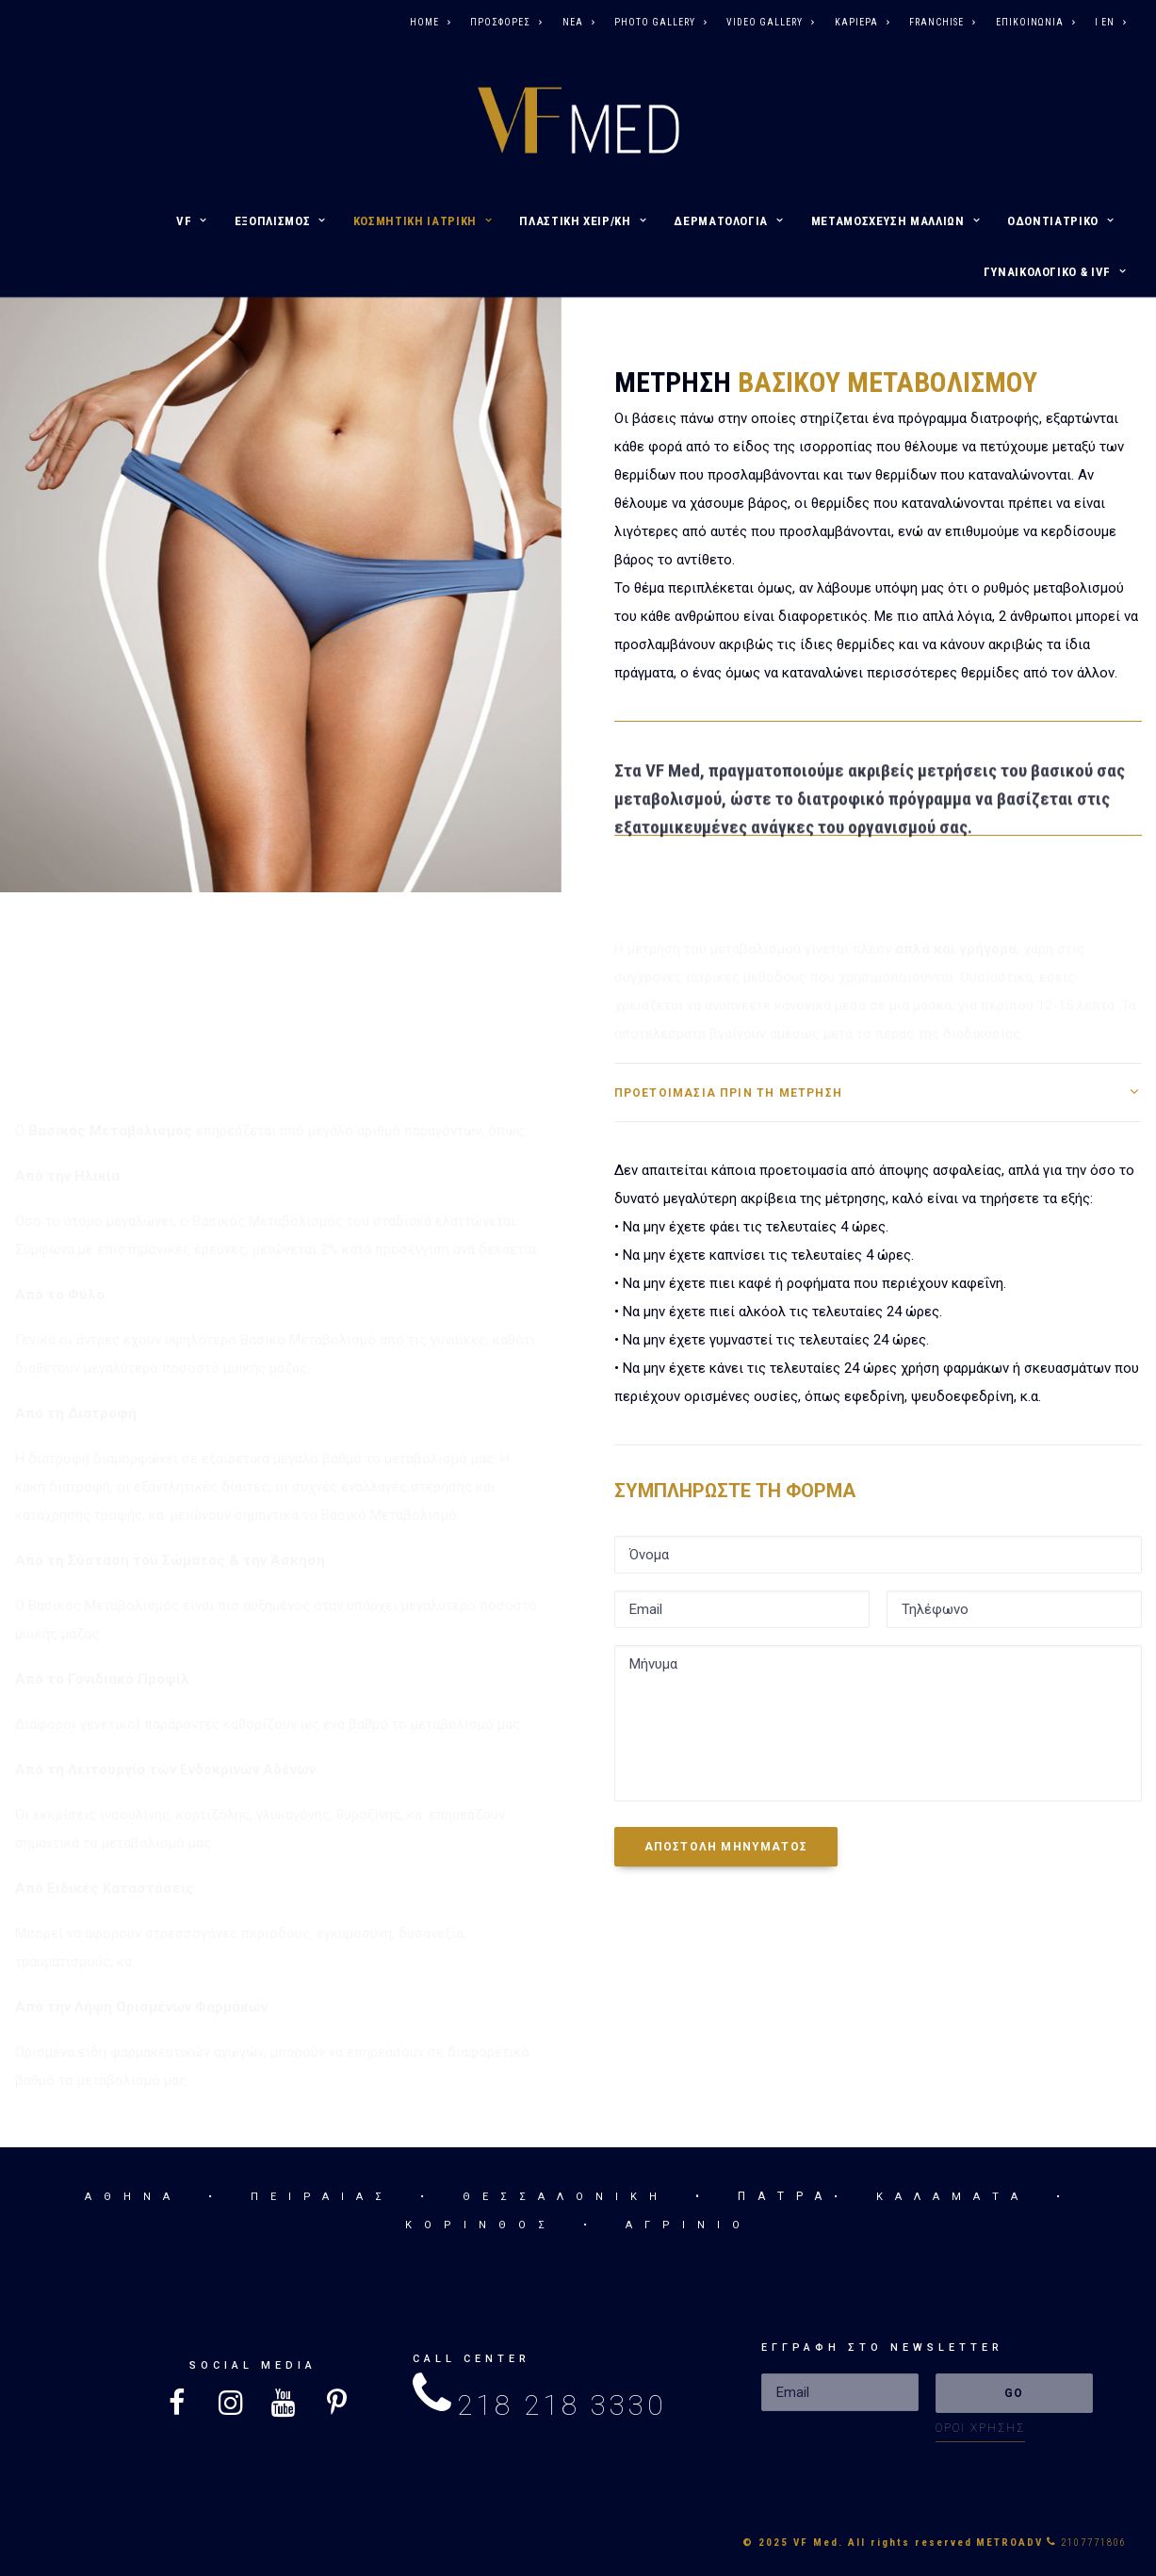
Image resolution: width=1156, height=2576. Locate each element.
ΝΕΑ (578, 22)
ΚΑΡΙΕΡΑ (862, 22)
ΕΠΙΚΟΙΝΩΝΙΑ (1035, 22)
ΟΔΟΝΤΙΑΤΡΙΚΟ (1060, 221)
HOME (430, 22)
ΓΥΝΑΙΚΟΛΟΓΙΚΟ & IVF (1055, 272)
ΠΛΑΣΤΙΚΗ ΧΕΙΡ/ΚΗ (582, 221)
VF (191, 221)
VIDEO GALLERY (770, 22)
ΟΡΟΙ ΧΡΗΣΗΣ (980, 2428)
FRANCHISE (942, 22)
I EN (1110, 22)
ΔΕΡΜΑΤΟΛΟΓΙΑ (728, 221)
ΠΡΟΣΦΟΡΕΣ (506, 22)
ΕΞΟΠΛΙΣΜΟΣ (280, 221)
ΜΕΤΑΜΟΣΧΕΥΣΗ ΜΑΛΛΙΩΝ (896, 221)
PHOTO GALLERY (660, 22)
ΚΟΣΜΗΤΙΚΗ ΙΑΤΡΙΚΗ (423, 221)
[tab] (878, 1092)
